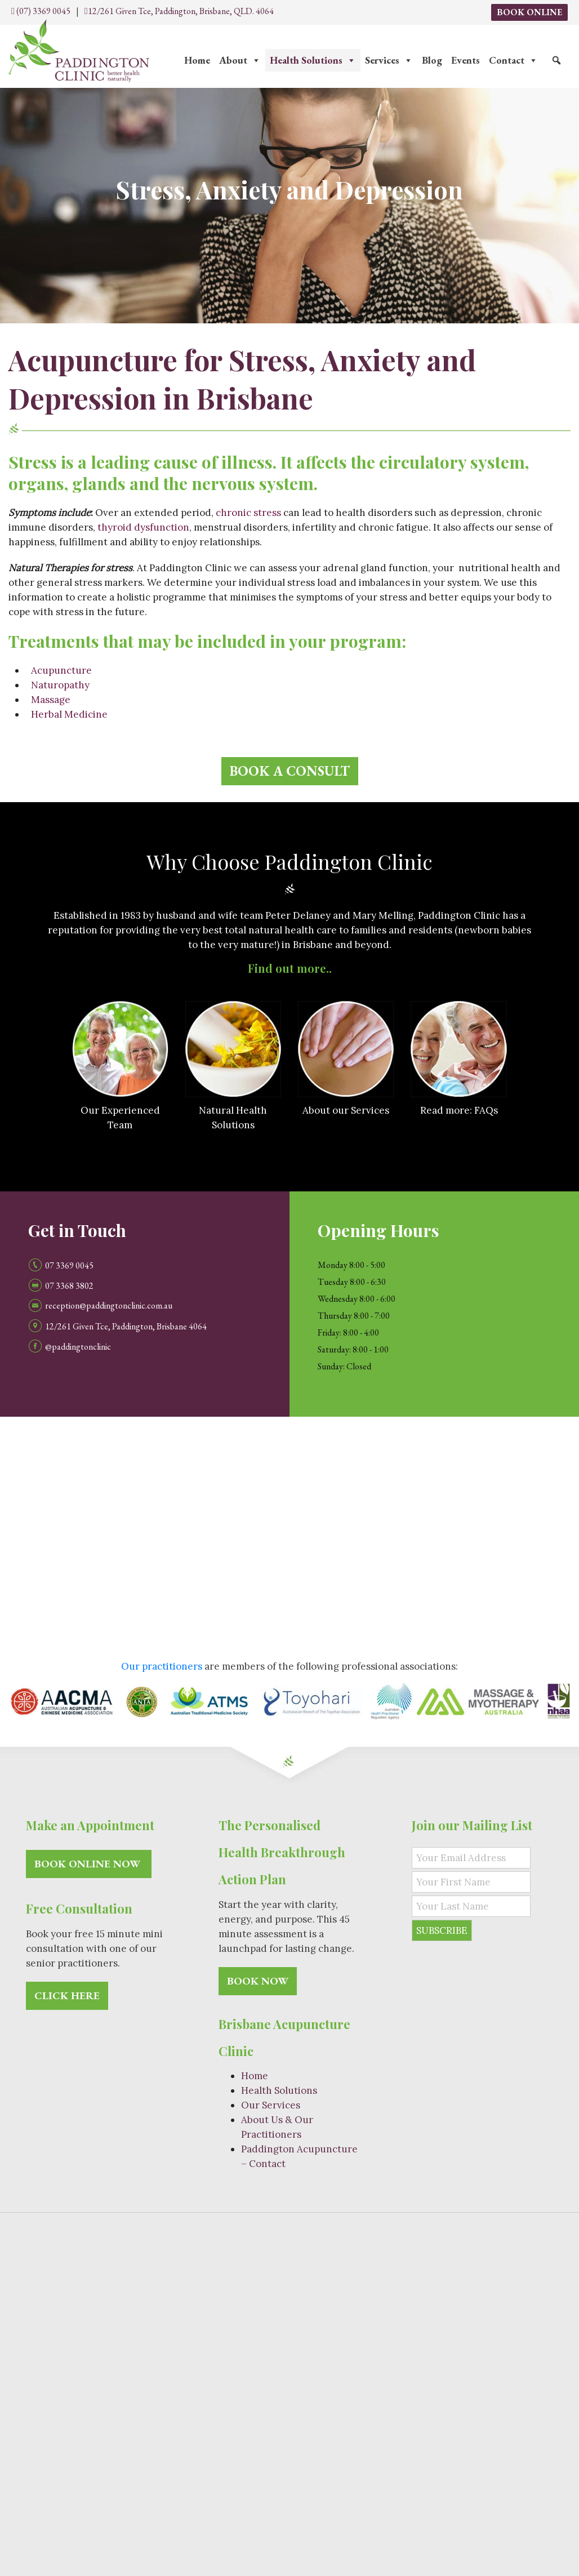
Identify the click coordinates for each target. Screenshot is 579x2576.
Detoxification (248, 2402)
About (240, 60)
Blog (432, 60)
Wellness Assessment (214, 2443)
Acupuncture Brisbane (70, 2470)
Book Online (529, 12)
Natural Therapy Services (179, 2321)
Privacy (436, 2236)
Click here (67, 1995)
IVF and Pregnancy (327, 2402)
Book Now (257, 1981)
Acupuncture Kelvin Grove (495, 2470)
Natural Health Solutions (68, 2402)
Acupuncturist (333, 2321)
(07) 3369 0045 (40, 11)
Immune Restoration (291, 2416)
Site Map (395, 2236)
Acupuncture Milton (168, 2470)
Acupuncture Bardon (387, 2470)
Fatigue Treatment (169, 2402)
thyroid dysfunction (143, 527)
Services (389, 60)
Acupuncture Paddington (397, 2483)
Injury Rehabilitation (515, 2402)
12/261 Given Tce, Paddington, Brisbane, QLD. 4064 (179, 11)
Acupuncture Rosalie (292, 2483)
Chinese (306, 2375)
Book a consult (290, 771)
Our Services (270, 2105)
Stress (356, 2416)
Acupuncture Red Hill (195, 2483)
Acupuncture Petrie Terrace (83, 2483)
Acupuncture (61, 670)
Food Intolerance (305, 2443)
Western (348, 2375)
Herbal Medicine (69, 714)
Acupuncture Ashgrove (507, 2483)
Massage (50, 699)
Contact (513, 60)
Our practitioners (161, 1666)
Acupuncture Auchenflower (277, 2470)
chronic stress (248, 512)
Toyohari (390, 2321)
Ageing (224, 2416)
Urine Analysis (380, 2443)
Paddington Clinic (242, 2236)
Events (465, 60)
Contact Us (498, 2263)
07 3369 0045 (69, 1265)
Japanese (436, 2321)
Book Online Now (88, 1864)
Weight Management (420, 2402)
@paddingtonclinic (78, 1346)
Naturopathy (60, 685)
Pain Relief (343, 2348)
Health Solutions (313, 60)
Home (197, 60)
